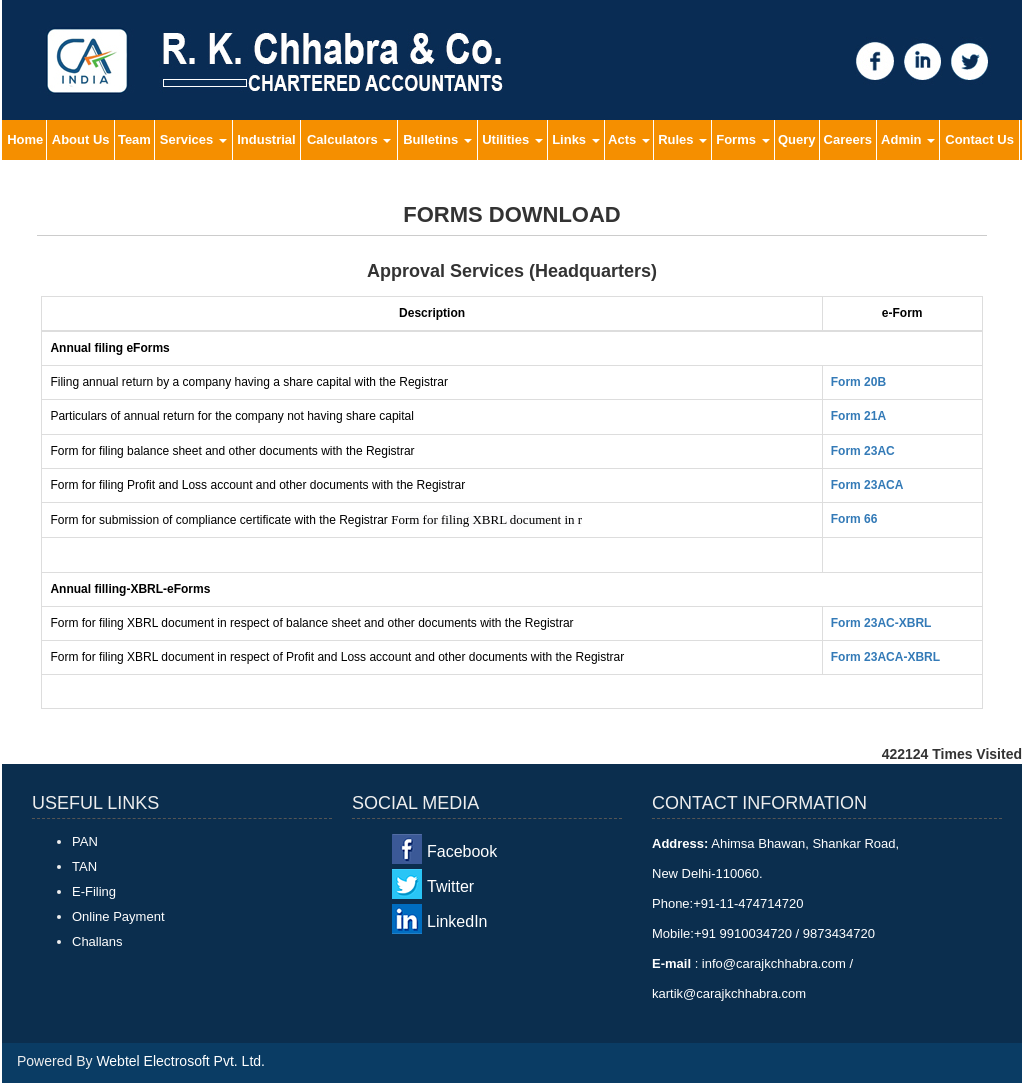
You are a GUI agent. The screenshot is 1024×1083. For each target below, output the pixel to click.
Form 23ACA (867, 485)
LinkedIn (457, 921)
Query (797, 139)
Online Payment (118, 916)
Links (576, 139)
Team (134, 139)
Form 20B (858, 382)
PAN (85, 841)
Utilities (512, 139)
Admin (908, 139)
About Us (81, 139)
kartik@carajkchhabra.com (729, 993)
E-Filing (94, 891)
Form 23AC (863, 451)
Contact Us (979, 139)
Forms (742, 139)
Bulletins (437, 139)
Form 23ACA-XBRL (885, 657)
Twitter (450, 886)
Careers (848, 139)
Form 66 (854, 519)
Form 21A (858, 416)
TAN (84, 866)
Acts (629, 139)
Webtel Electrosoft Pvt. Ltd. (180, 1061)
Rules (682, 139)
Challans (97, 941)
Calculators (349, 139)
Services (193, 139)
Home (25, 139)
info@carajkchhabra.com (773, 963)
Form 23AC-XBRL (881, 623)
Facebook (462, 851)
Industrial (266, 139)
